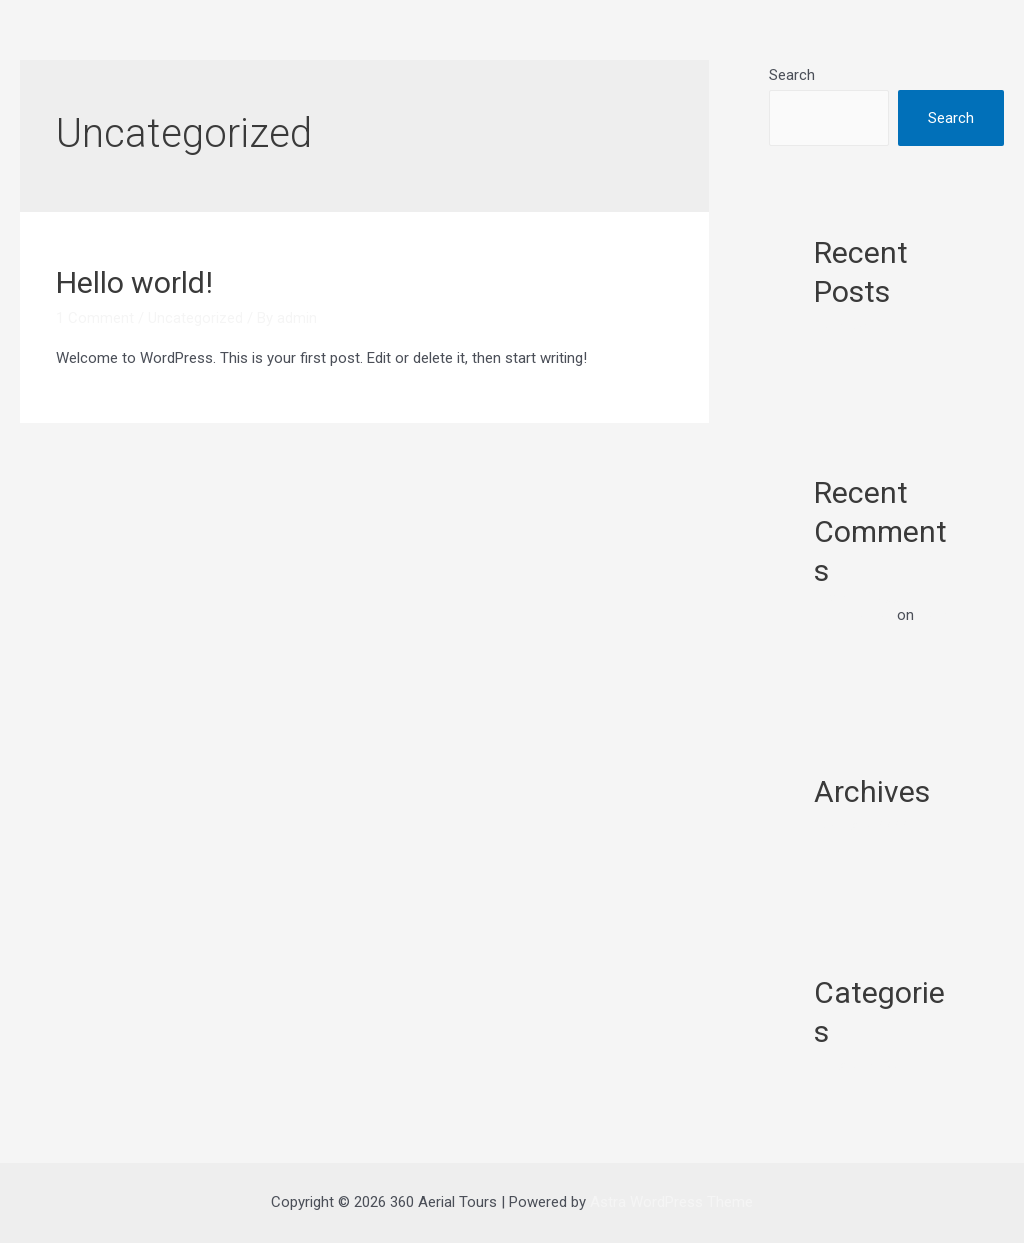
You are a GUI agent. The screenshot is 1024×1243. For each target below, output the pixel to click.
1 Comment (95, 318)
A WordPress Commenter (857, 606)
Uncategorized (195, 318)
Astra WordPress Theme (671, 1202)
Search (792, 75)
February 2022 (860, 826)
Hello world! (134, 282)
